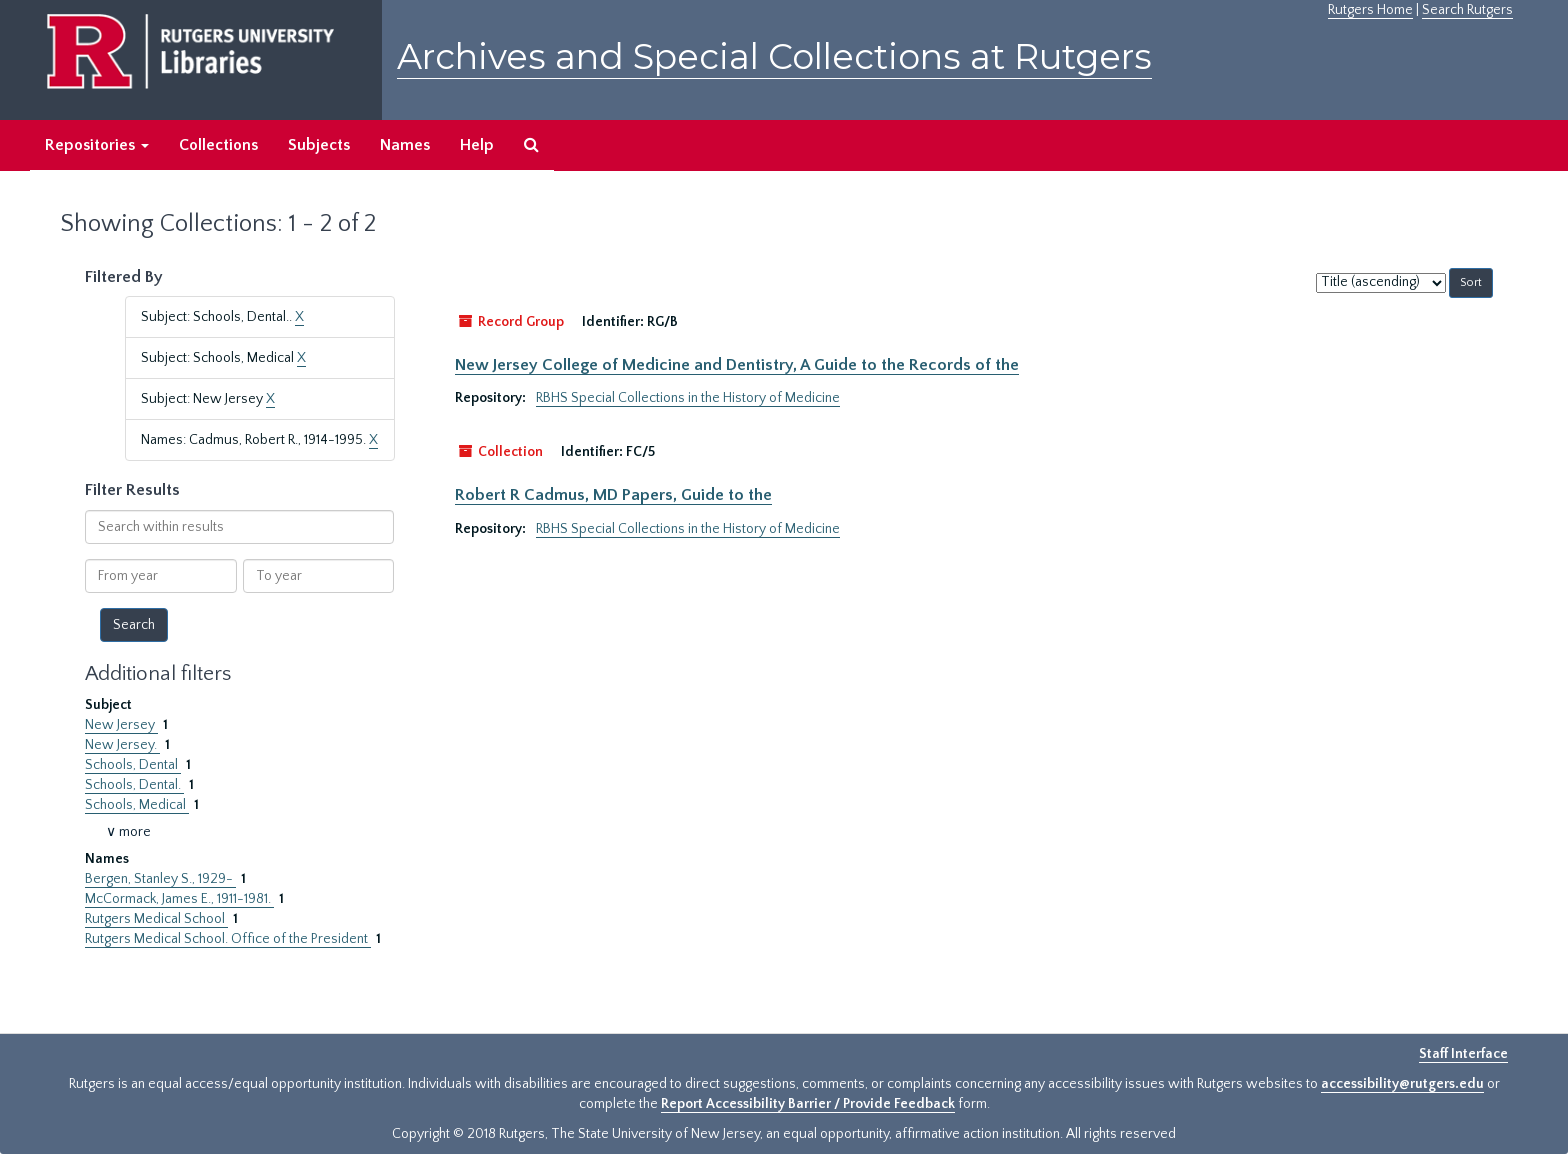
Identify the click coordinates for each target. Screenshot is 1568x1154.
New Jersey (121, 725)
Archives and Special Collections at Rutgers (774, 56)
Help (477, 145)
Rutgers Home (1370, 10)
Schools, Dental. (134, 785)
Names (405, 145)
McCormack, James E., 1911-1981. (179, 899)
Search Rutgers (1467, 10)
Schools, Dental (133, 765)
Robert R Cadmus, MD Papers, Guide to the (613, 495)
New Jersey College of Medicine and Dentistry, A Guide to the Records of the (737, 365)
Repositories (97, 145)
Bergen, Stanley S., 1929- (160, 879)
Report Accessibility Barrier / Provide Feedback (808, 1104)
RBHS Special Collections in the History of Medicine (688, 398)
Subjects (319, 145)
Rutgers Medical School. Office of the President (228, 939)
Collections (218, 145)
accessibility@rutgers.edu (1402, 1084)
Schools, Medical (137, 805)
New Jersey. (122, 745)
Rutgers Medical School (156, 919)
